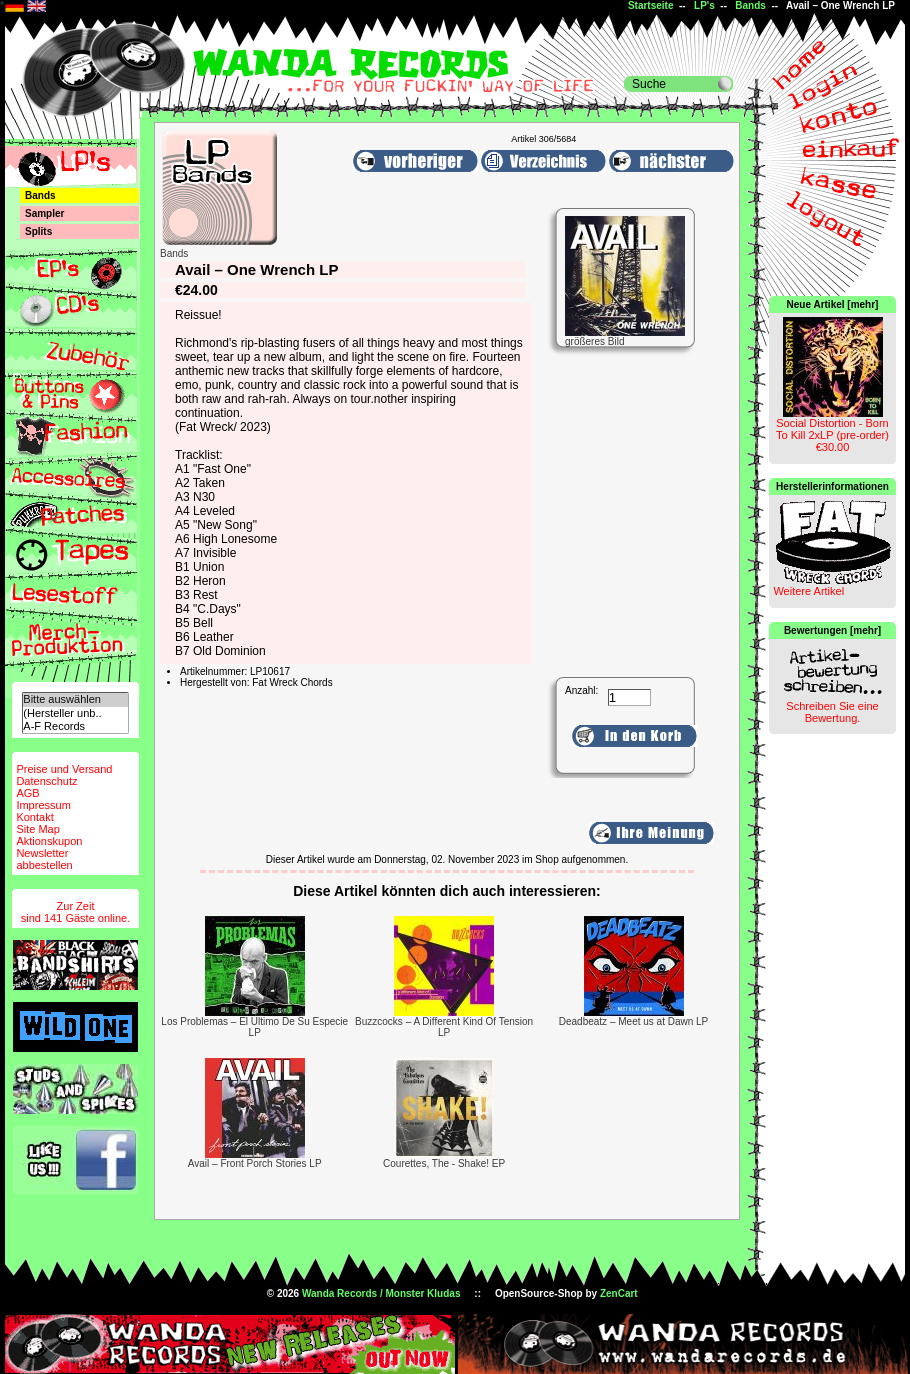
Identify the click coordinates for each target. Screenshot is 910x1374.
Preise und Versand (64, 769)
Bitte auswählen (75, 699)
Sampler (44, 213)
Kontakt (34, 817)
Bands (750, 5)
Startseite (651, 5)
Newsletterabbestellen (44, 859)
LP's (704, 5)
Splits (38, 231)
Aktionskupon (49, 841)
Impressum (43, 805)
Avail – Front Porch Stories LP (255, 1163)
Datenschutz (46, 781)
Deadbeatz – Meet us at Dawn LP (634, 1021)
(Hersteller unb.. (75, 713)
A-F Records (75, 726)
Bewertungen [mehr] (832, 630)
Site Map (37, 829)
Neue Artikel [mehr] (833, 304)
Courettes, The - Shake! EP (444, 1163)
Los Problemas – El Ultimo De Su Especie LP (254, 1027)
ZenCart (619, 1293)
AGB (27, 793)
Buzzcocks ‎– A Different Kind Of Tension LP (444, 1027)
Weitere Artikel (808, 591)
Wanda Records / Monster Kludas (381, 1293)
